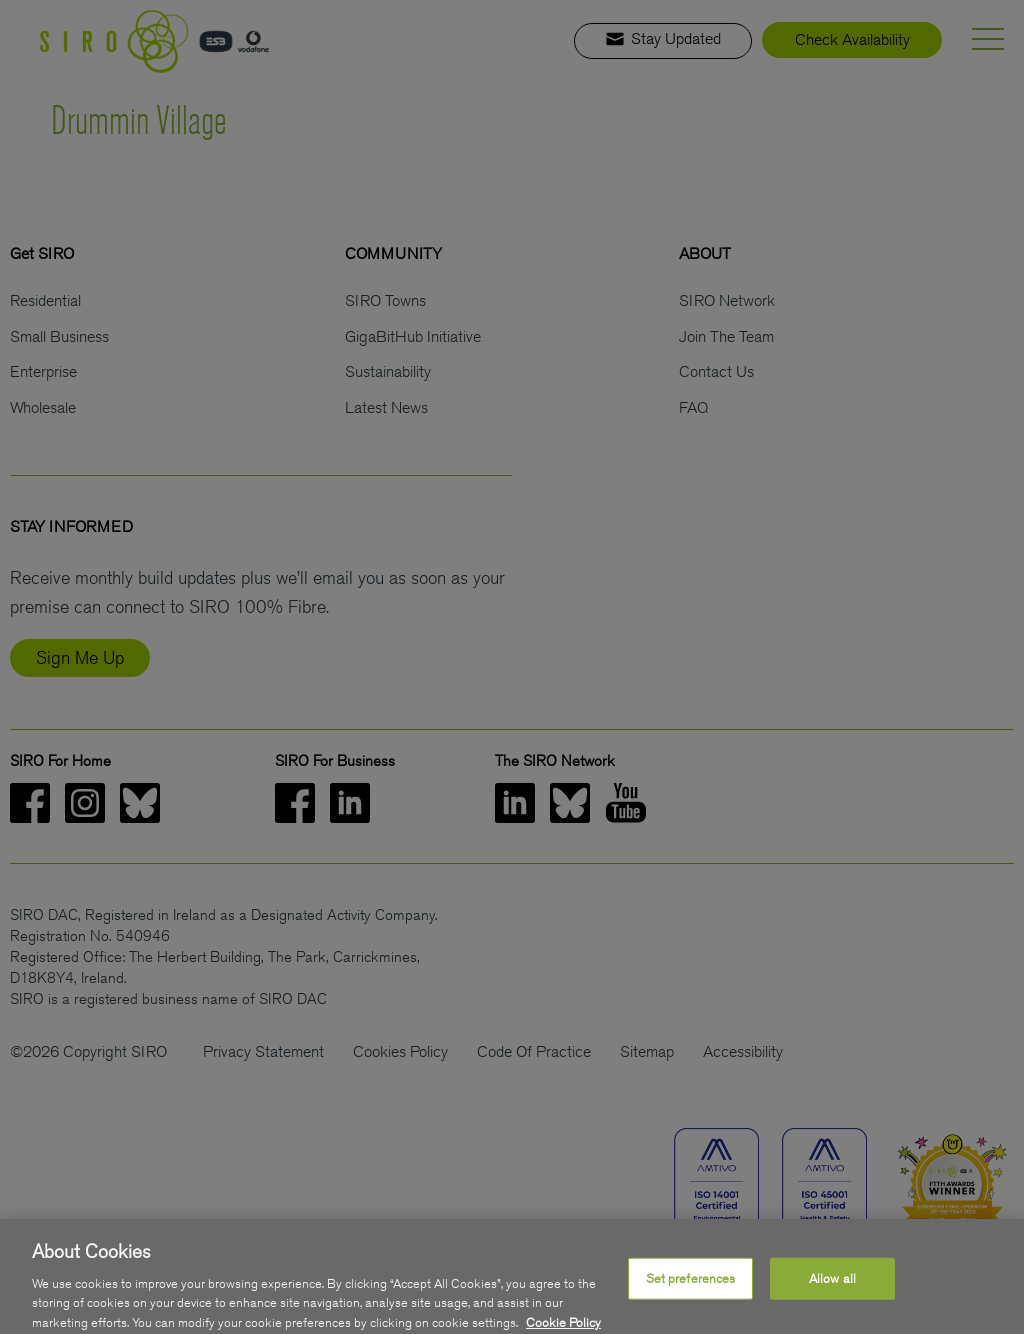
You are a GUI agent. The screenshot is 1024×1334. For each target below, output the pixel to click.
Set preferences (691, 1285)
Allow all (832, 1285)
